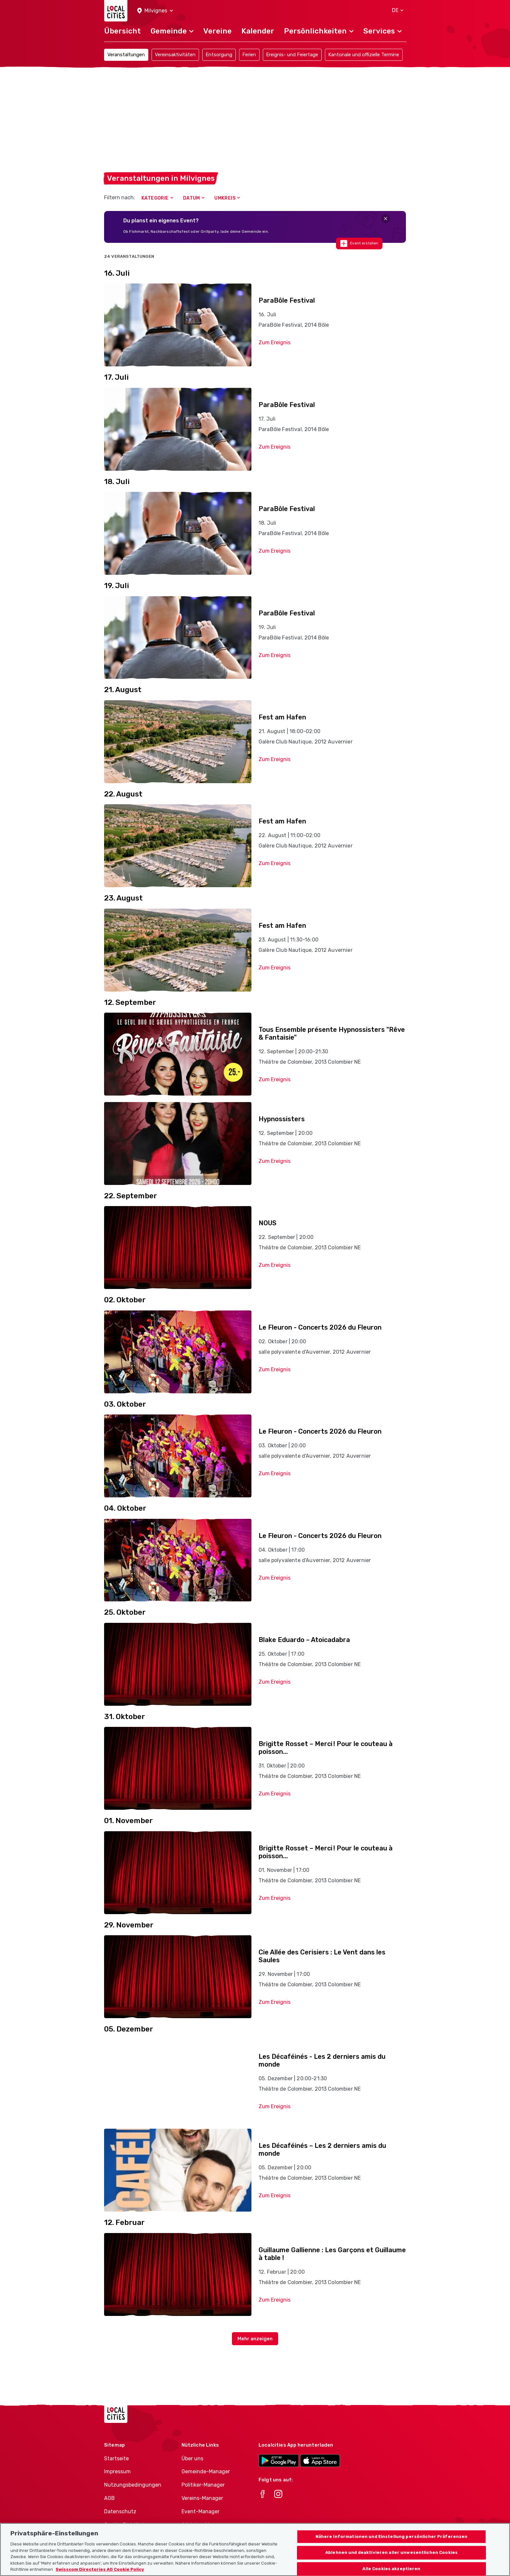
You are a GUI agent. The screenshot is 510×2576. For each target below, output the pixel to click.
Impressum (117, 2471)
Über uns (192, 2458)
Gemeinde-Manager (205, 2471)
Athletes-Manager (203, 2525)
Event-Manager (200, 2511)
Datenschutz (120, 2511)
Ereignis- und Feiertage (292, 55)
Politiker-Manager (203, 2485)
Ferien (249, 55)
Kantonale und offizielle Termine (363, 55)
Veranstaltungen (126, 55)
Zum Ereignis (274, 342)
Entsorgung (219, 55)
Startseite (116, 2458)
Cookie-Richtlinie (125, 2525)
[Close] (385, 218)
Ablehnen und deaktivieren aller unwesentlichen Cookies (391, 2559)
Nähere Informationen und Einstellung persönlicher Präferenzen (391, 2543)
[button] (155, 10)
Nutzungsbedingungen (132, 2485)
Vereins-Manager (202, 2498)
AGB (109, 2498)
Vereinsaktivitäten (175, 55)
